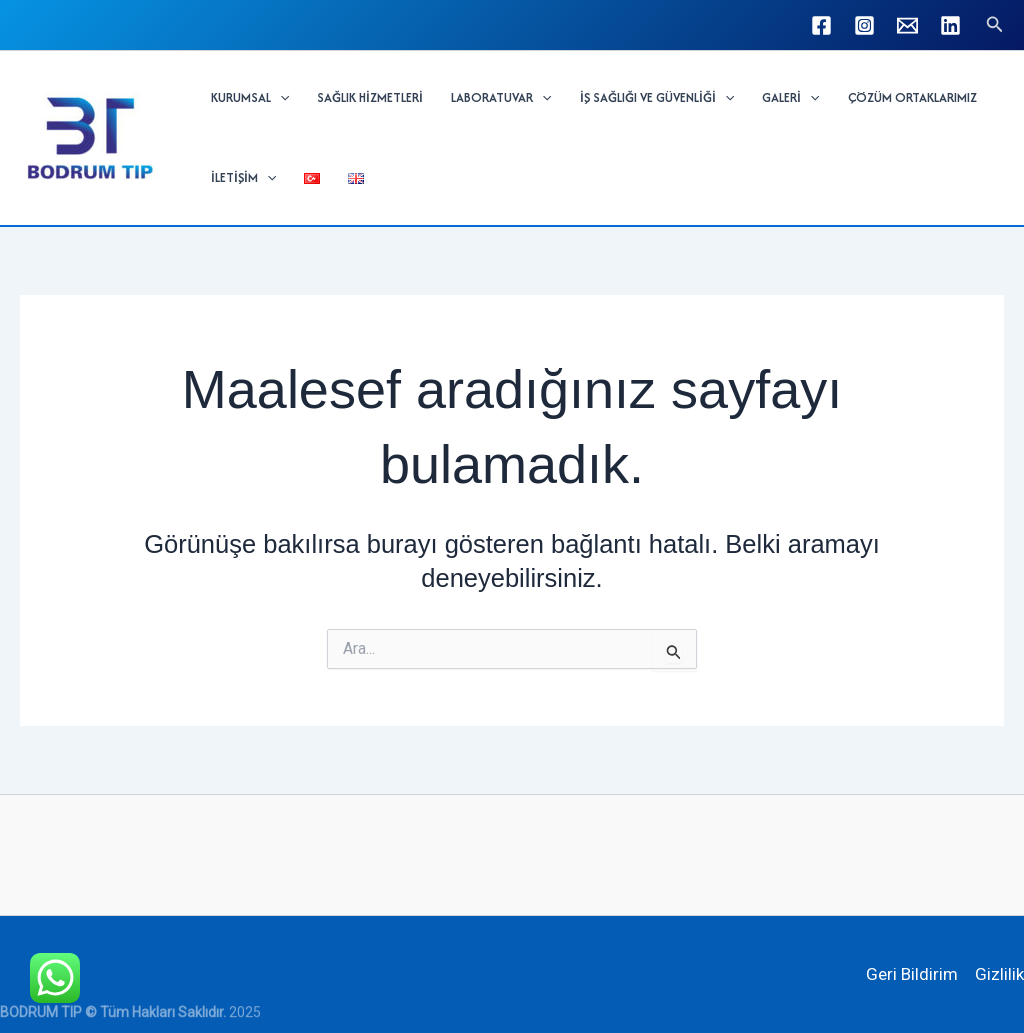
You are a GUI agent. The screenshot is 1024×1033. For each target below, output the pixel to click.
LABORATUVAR (501, 98)
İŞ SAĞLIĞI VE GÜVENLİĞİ (657, 98)
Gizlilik (999, 974)
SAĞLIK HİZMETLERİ (370, 97)
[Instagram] (864, 25)
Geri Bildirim (912, 974)
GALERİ (790, 98)
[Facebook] (821, 25)
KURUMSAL (250, 98)
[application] (280, 98)
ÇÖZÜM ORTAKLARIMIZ (912, 97)
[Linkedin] (950, 25)
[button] (995, 24)
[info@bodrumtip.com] (907, 25)
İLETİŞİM (243, 178)
